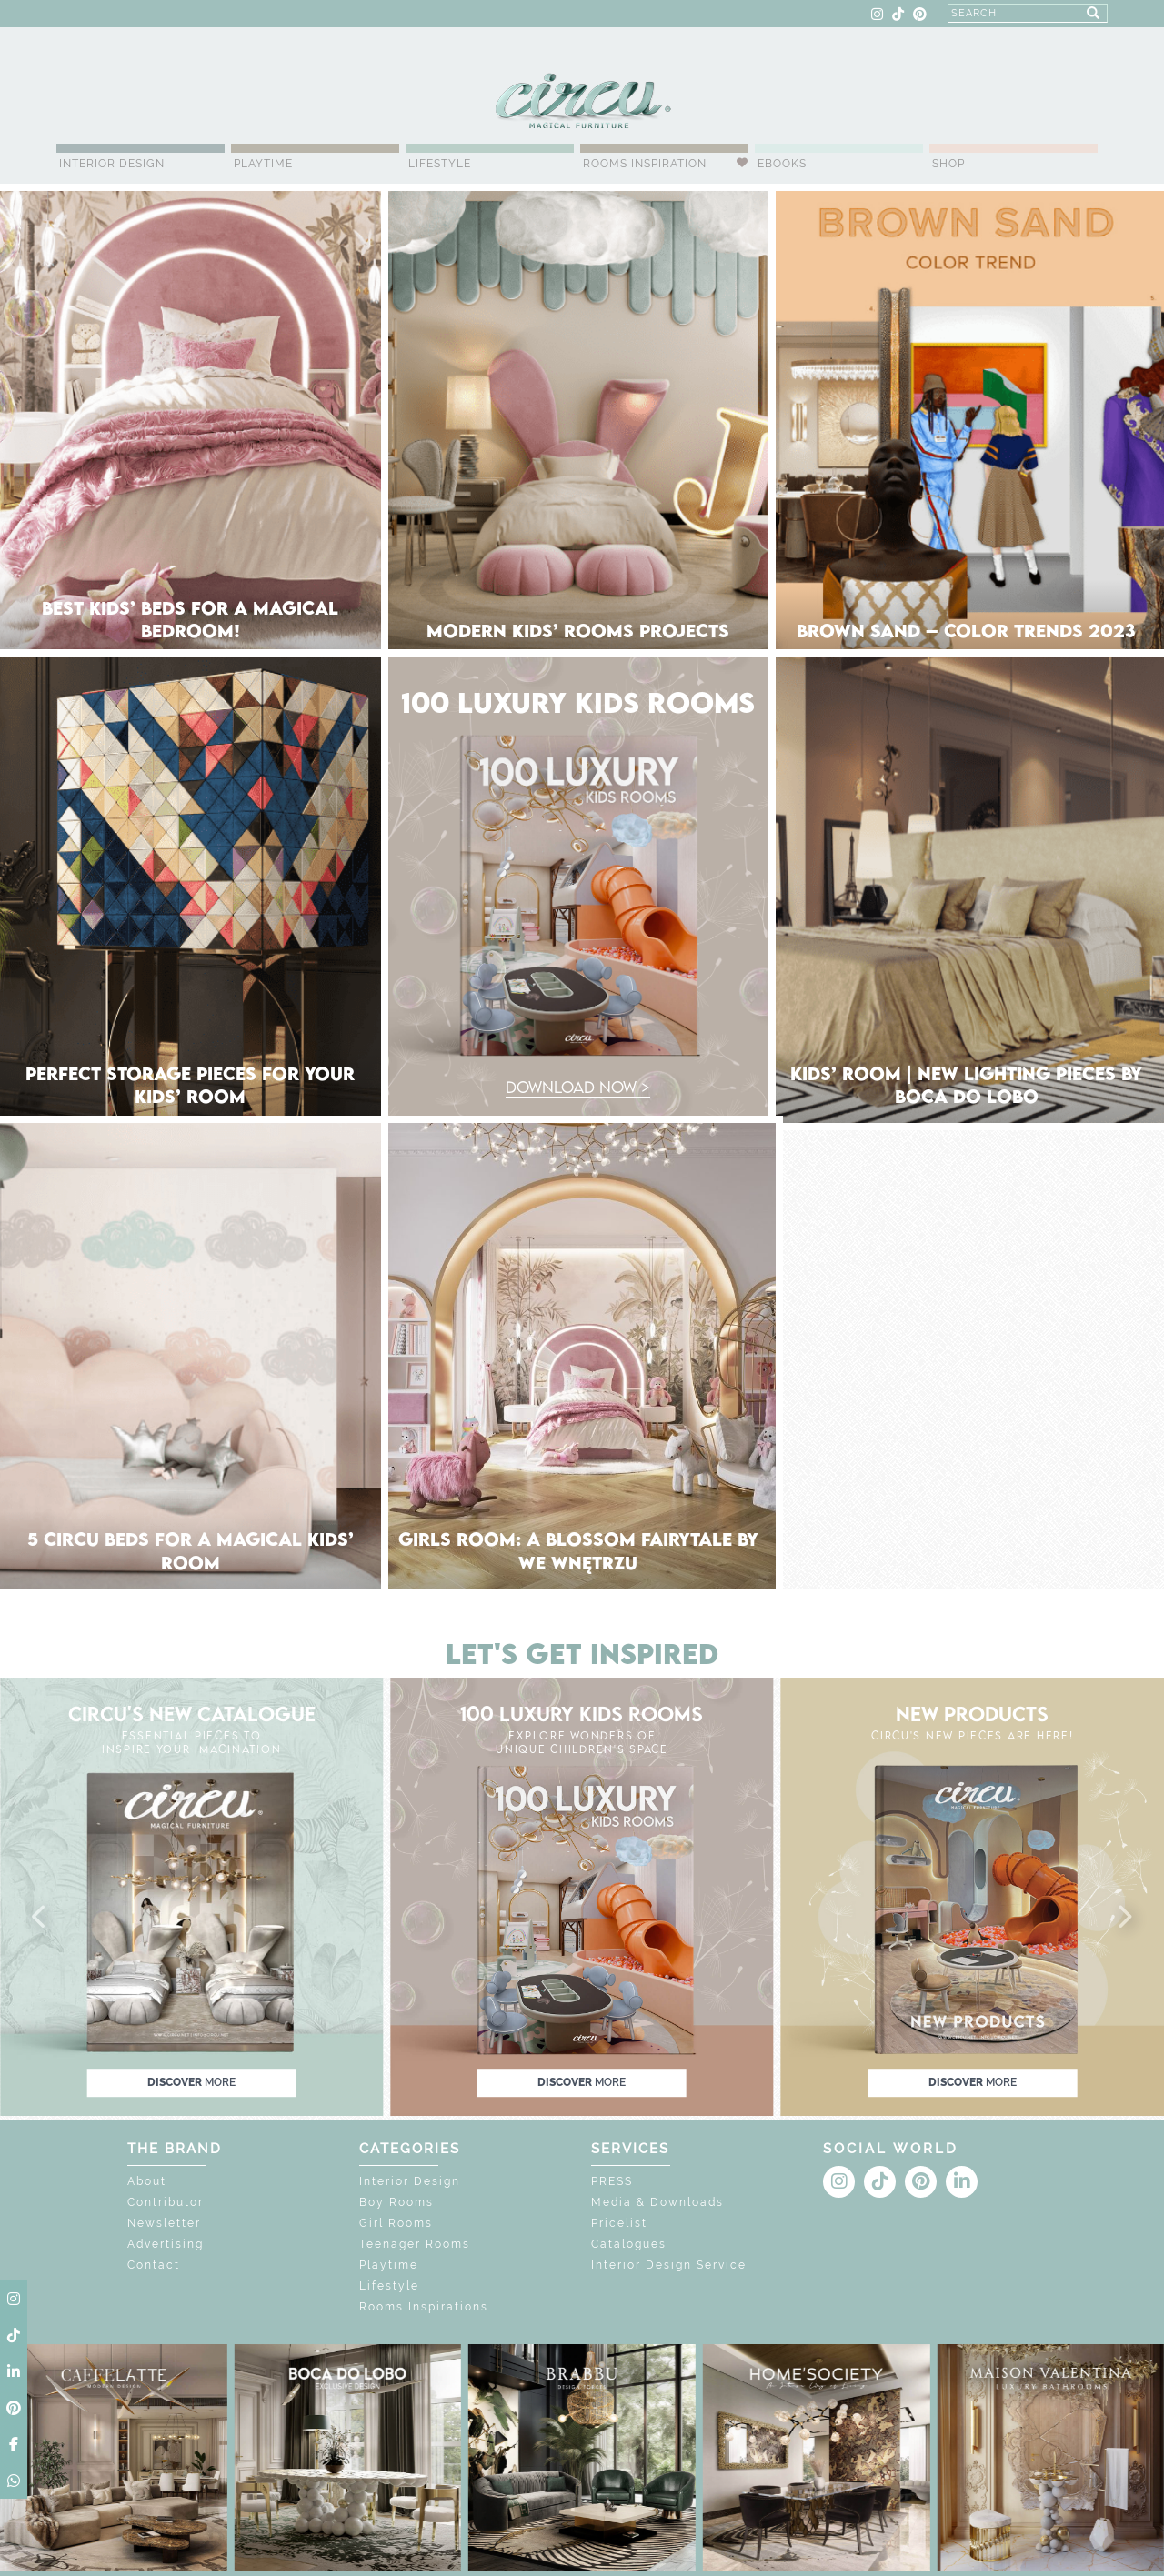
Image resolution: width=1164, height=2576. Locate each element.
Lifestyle (439, 163)
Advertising (165, 2244)
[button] (40, 1917)
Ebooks (782, 163)
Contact (153, 2265)
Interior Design (112, 163)
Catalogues (629, 2244)
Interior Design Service (669, 2265)
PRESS (612, 2181)
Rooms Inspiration (645, 163)
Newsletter (164, 2223)
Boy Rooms (396, 2202)
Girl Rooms (396, 2223)
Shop (948, 163)
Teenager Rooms (414, 2244)
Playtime (263, 163)
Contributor (165, 2202)
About (146, 2181)
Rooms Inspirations (423, 2306)
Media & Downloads (657, 2202)
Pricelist (619, 2223)
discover (191, 2082)
